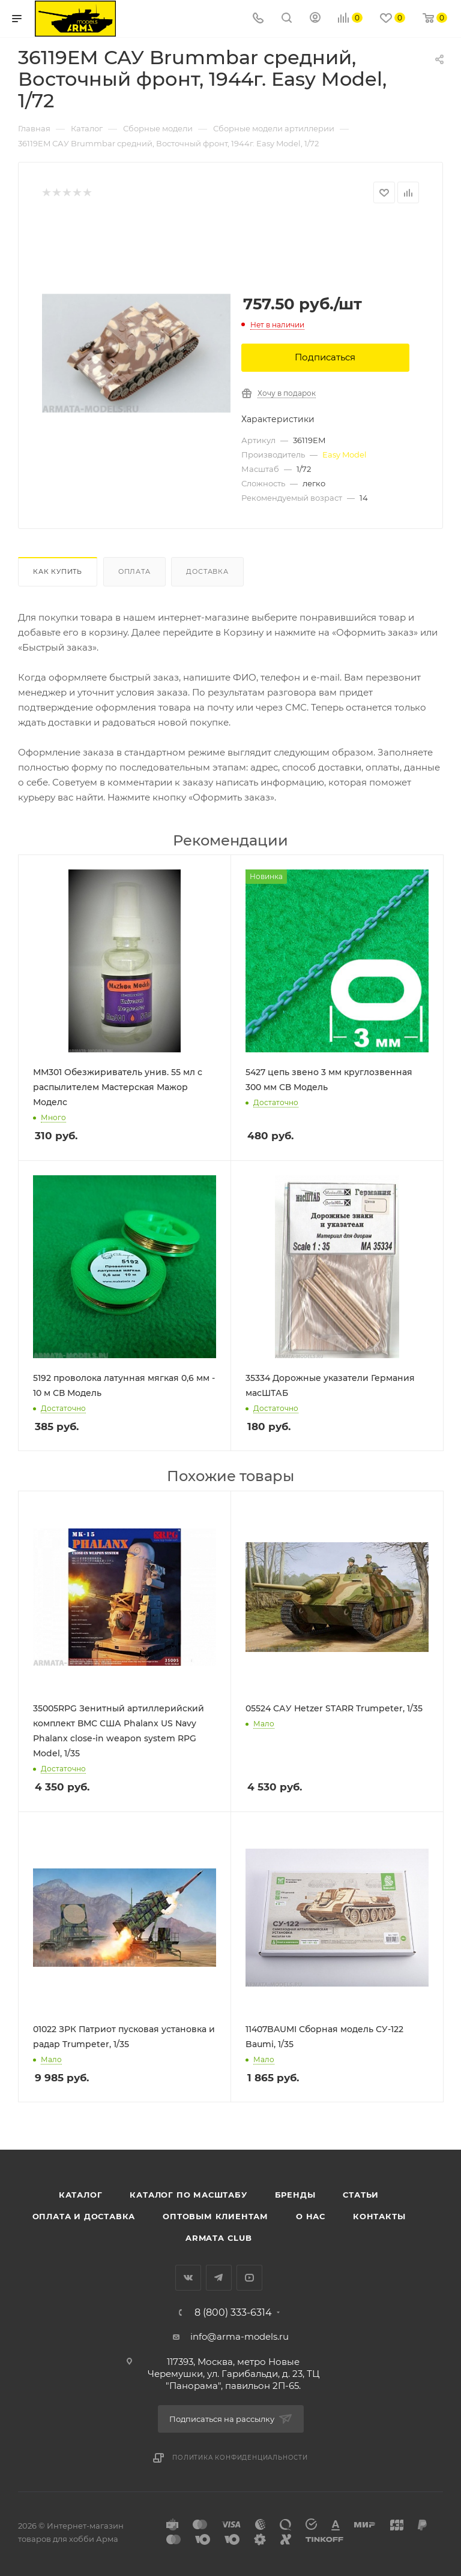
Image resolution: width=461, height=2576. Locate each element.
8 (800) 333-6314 (233, 2313)
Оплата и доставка (84, 2216)
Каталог (81, 2194)
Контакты (379, 2216)
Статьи (361, 2194)
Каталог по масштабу (188, 2194)
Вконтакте (188, 2278)
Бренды (295, 2194)
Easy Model (344, 454)
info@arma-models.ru (239, 2336)
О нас (310, 2216)
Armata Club (218, 2238)
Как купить (57, 571)
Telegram (219, 2278)
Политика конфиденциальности (240, 2457)
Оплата (134, 571)
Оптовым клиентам (215, 2216)
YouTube (249, 2278)
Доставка (207, 571)
